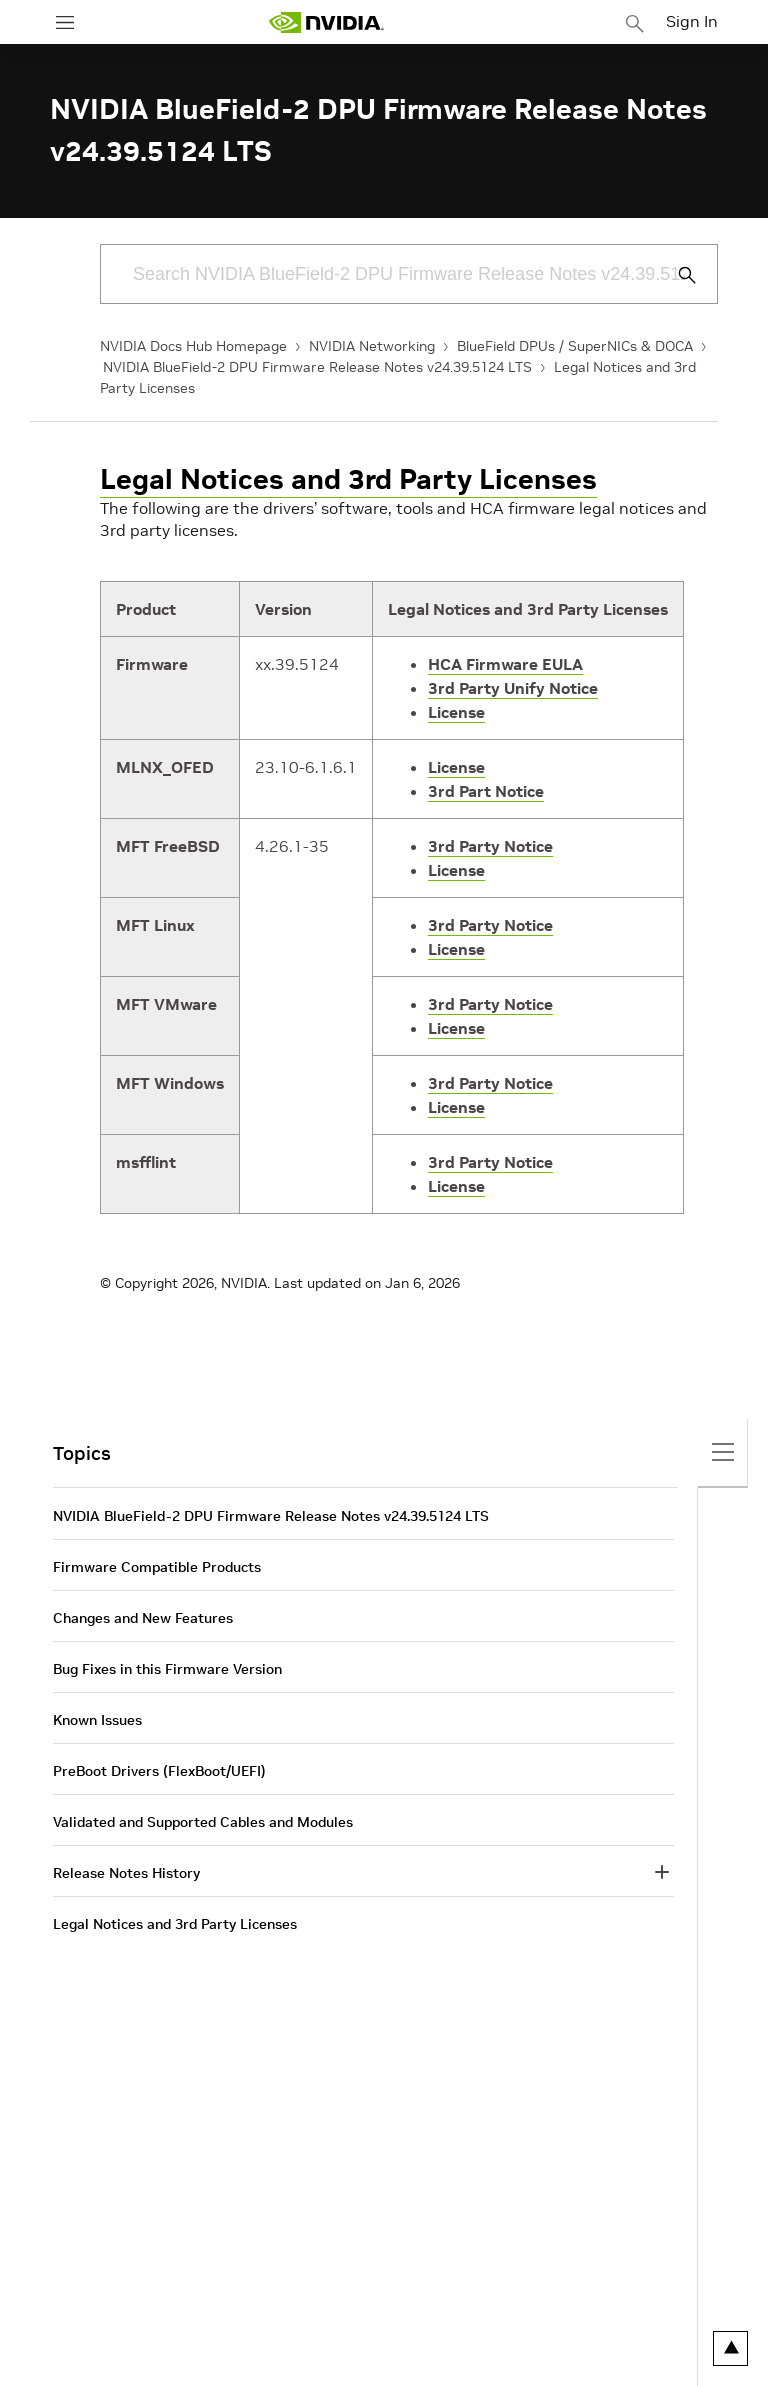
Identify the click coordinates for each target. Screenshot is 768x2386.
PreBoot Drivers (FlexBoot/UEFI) (159, 1771)
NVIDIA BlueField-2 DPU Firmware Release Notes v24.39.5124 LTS (317, 367)
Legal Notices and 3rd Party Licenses (348, 479)
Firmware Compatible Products (157, 1567)
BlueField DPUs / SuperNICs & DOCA (575, 346)
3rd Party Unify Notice (513, 688)
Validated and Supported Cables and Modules (203, 1822)
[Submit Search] (676, 275)
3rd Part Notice (486, 791)
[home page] (326, 22)
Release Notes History (126, 1873)
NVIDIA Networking (372, 346)
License (456, 712)
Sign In (692, 21)
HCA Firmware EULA (505, 664)
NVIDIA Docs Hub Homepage (193, 346)
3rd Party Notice (490, 846)
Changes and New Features (143, 1618)
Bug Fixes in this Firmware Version (167, 1669)
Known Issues (97, 1720)
